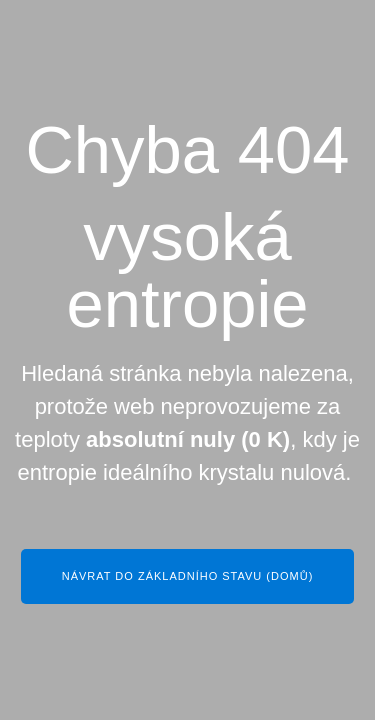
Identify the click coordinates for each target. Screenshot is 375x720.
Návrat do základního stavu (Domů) (188, 576)
